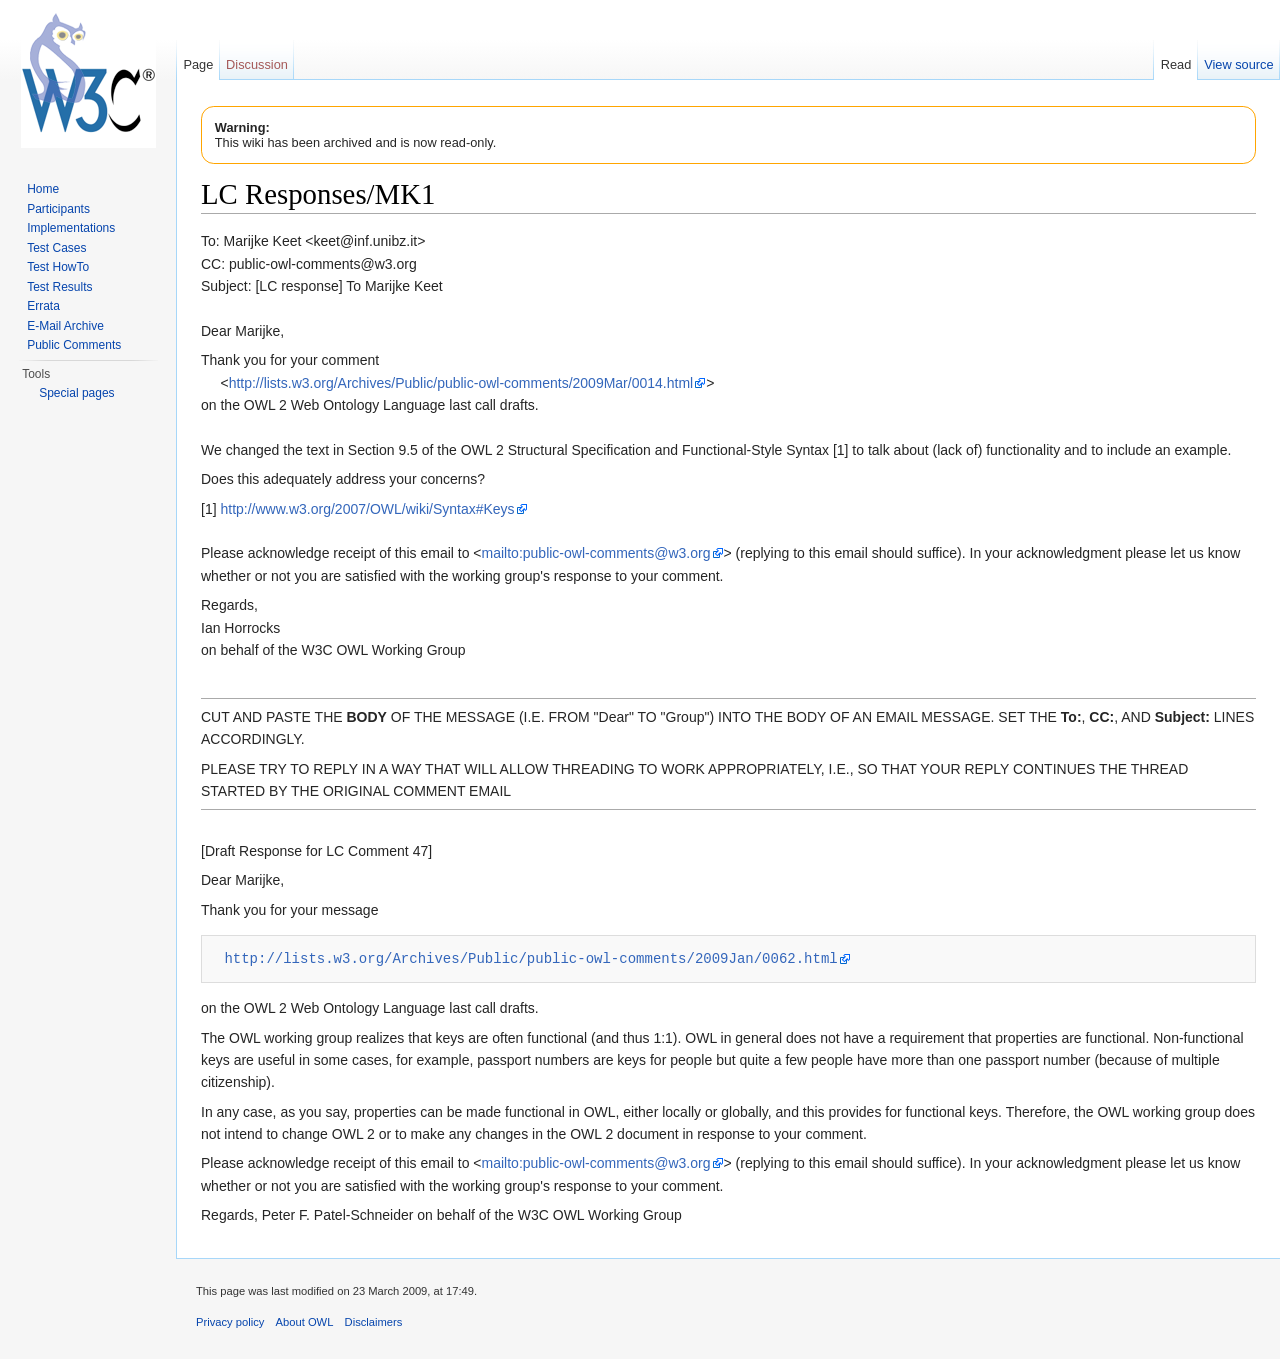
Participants (58, 209)
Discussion (257, 64)
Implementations (71, 228)
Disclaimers (374, 1322)
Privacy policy (230, 1322)
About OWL (305, 1322)
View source (1238, 64)
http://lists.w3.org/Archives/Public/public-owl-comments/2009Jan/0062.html (530, 958)
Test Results (59, 287)
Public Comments (74, 345)
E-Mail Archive (65, 326)
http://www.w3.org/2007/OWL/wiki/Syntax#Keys (367, 509)
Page (198, 64)
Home (43, 189)
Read (1176, 64)
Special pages (76, 393)
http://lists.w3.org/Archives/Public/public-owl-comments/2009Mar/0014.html (461, 383)
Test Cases (56, 248)
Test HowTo (58, 267)
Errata (43, 306)
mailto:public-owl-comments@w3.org (596, 553)
